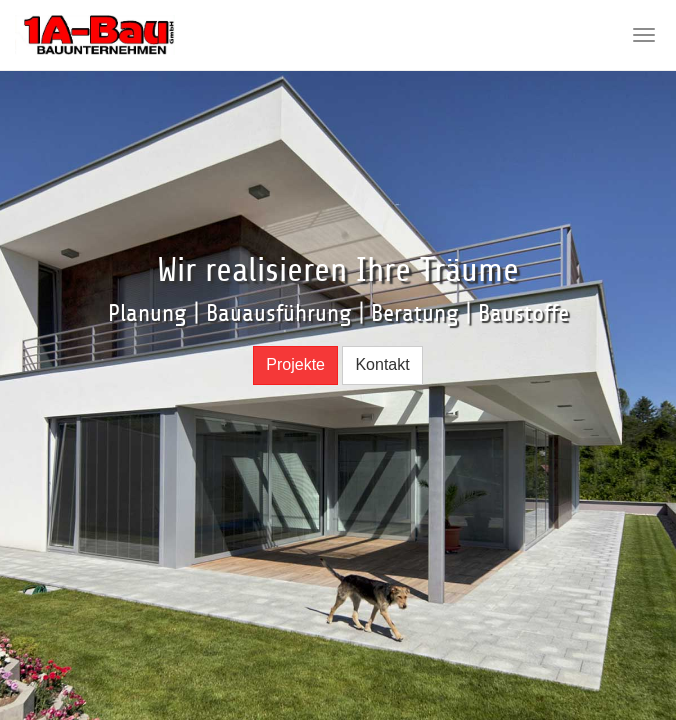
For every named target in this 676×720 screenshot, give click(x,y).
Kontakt (382, 364)
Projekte (295, 364)
